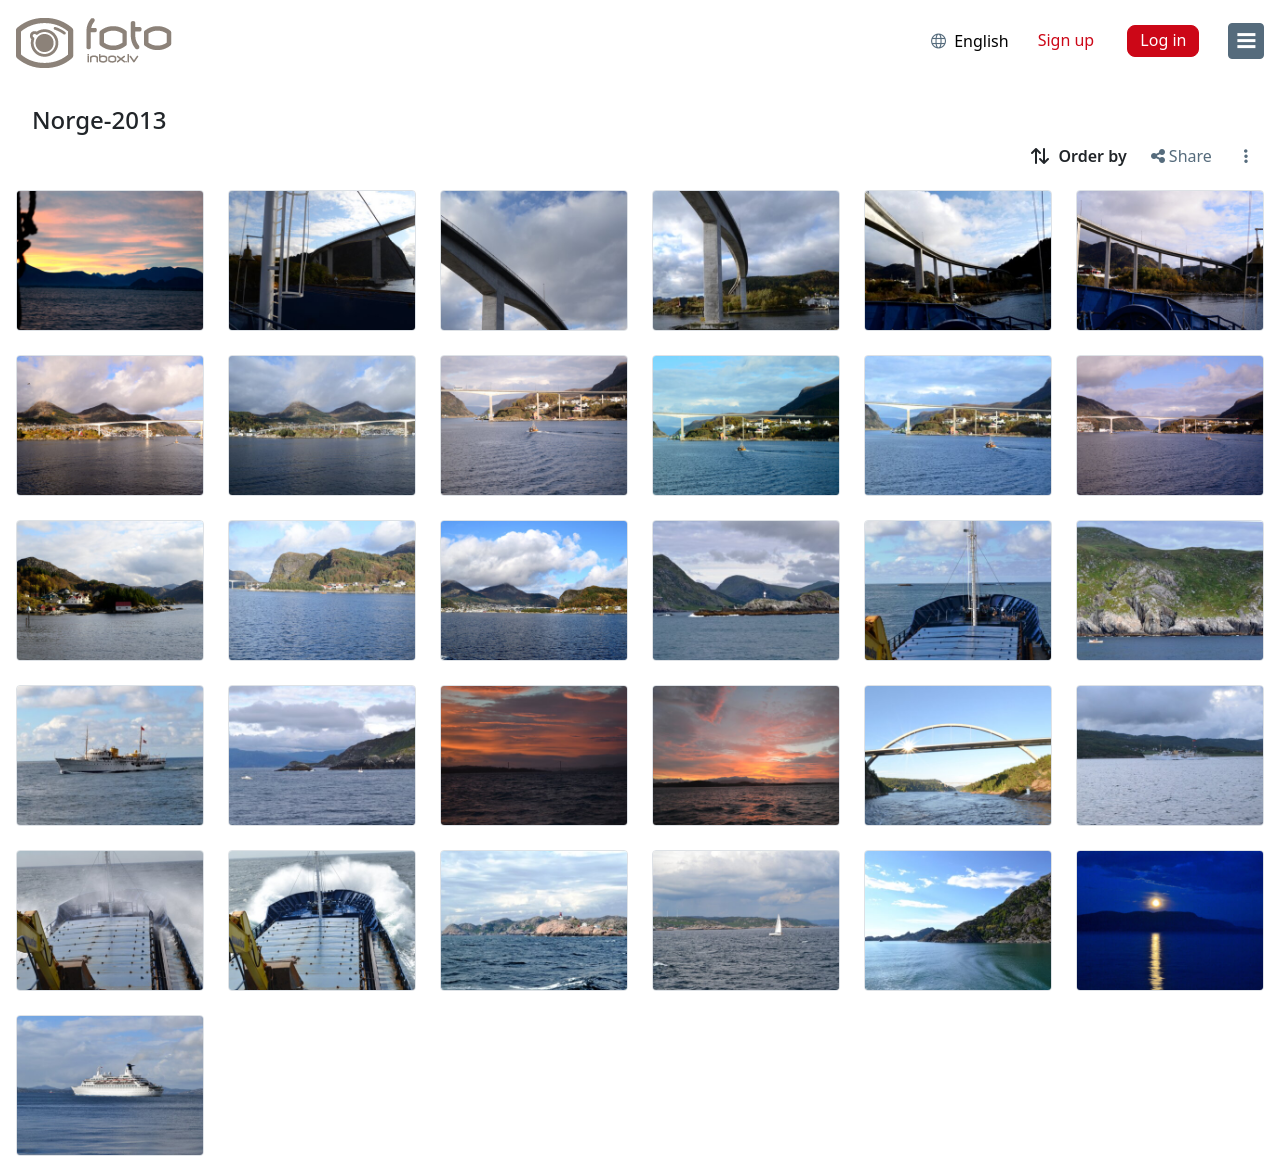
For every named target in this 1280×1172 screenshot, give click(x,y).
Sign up (1066, 40)
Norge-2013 (99, 119)
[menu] (1246, 41)
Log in (1163, 40)
